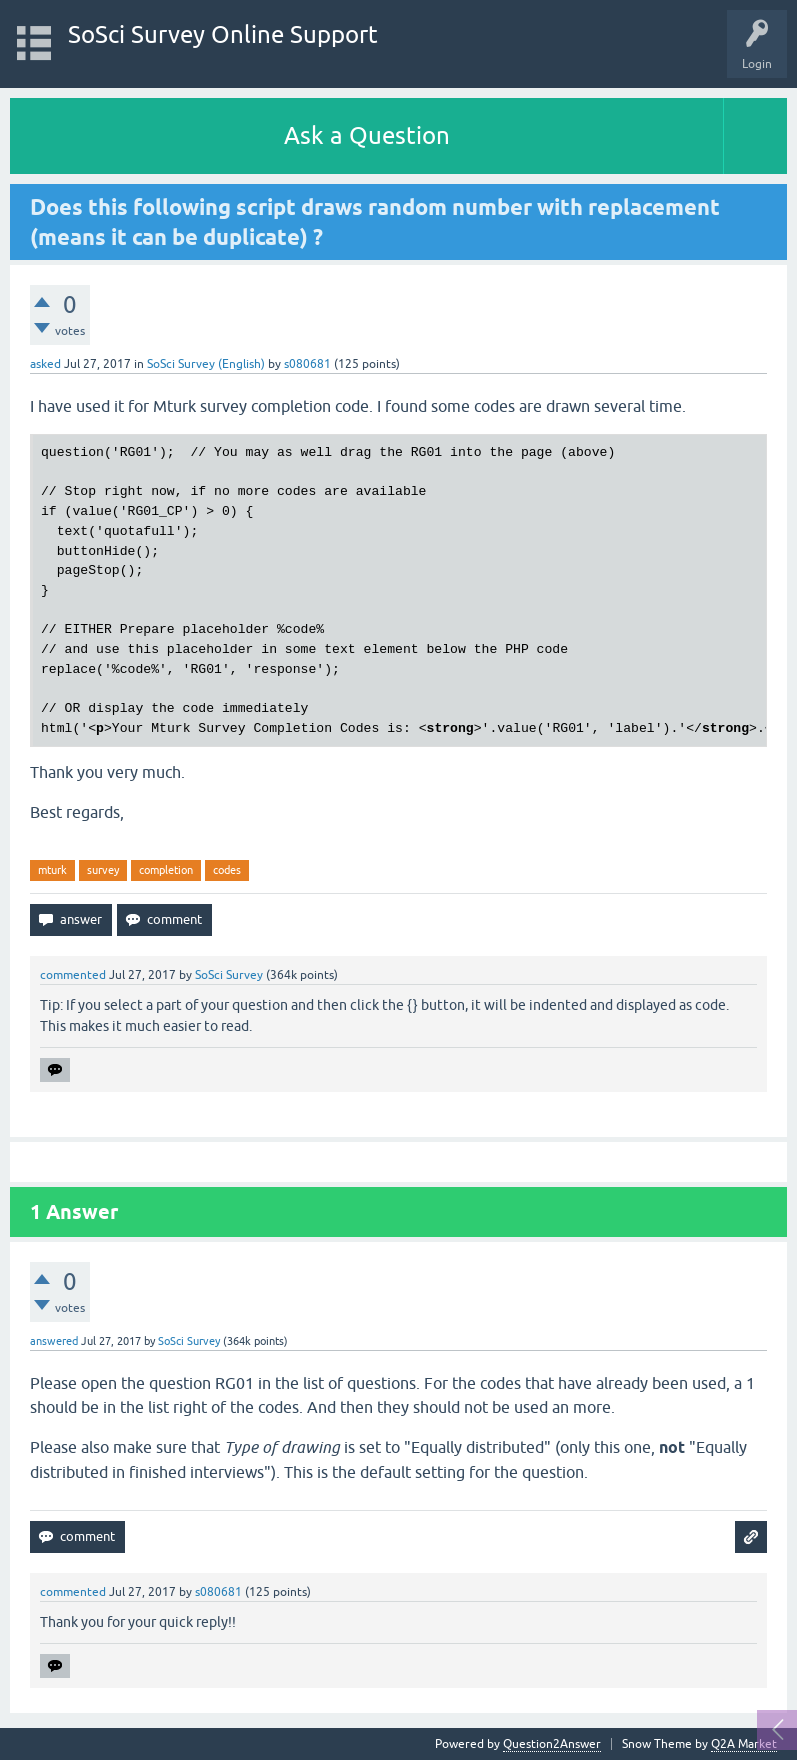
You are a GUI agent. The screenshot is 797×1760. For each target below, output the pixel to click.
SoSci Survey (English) (206, 364)
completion (166, 870)
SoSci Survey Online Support (223, 34)
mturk (52, 870)
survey (103, 870)
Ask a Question (367, 135)
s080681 (307, 364)
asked (45, 364)
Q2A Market (744, 1744)
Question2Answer (552, 1744)
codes (227, 870)
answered (54, 1341)
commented (73, 975)
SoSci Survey (229, 975)
